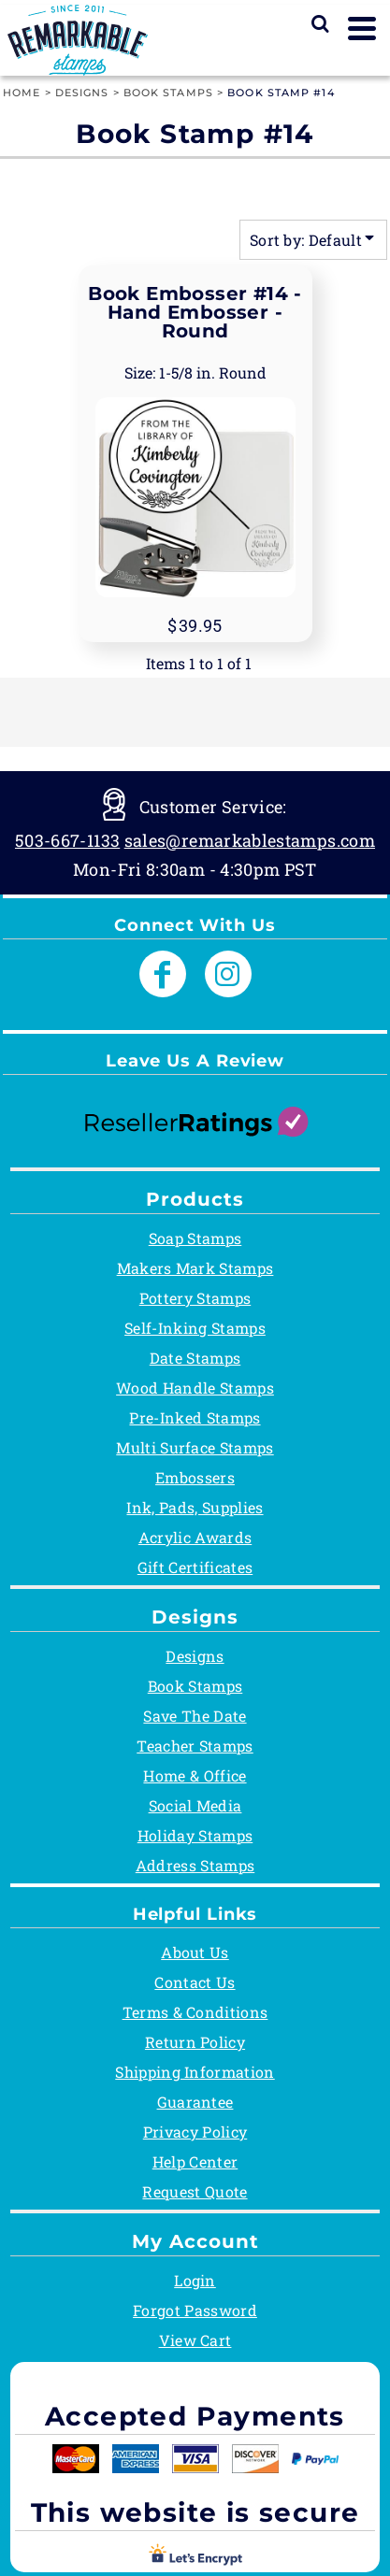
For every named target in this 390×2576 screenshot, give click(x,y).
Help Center (195, 2161)
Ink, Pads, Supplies (194, 1507)
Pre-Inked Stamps (194, 1417)
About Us (195, 1952)
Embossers (195, 1477)
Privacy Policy (195, 2131)
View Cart (195, 2340)
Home (21, 92)
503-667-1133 (67, 840)
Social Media (195, 1805)
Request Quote (194, 2191)
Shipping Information (194, 2072)
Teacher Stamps (195, 1745)
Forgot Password (195, 2310)
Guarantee (195, 2101)
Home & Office (194, 1775)
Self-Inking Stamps (195, 1328)
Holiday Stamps (195, 1835)
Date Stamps (195, 1357)
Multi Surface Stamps (194, 1447)
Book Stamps (168, 92)
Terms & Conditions (195, 2012)
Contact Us (194, 1982)
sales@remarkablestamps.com (249, 840)
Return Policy (195, 2042)
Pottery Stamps (195, 1298)
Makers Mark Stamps (195, 1268)
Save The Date (194, 1715)
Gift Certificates (195, 1567)
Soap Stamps (195, 1238)
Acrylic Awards (195, 1537)
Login (195, 2280)
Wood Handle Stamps (195, 1387)
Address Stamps (195, 1865)
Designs (82, 92)
